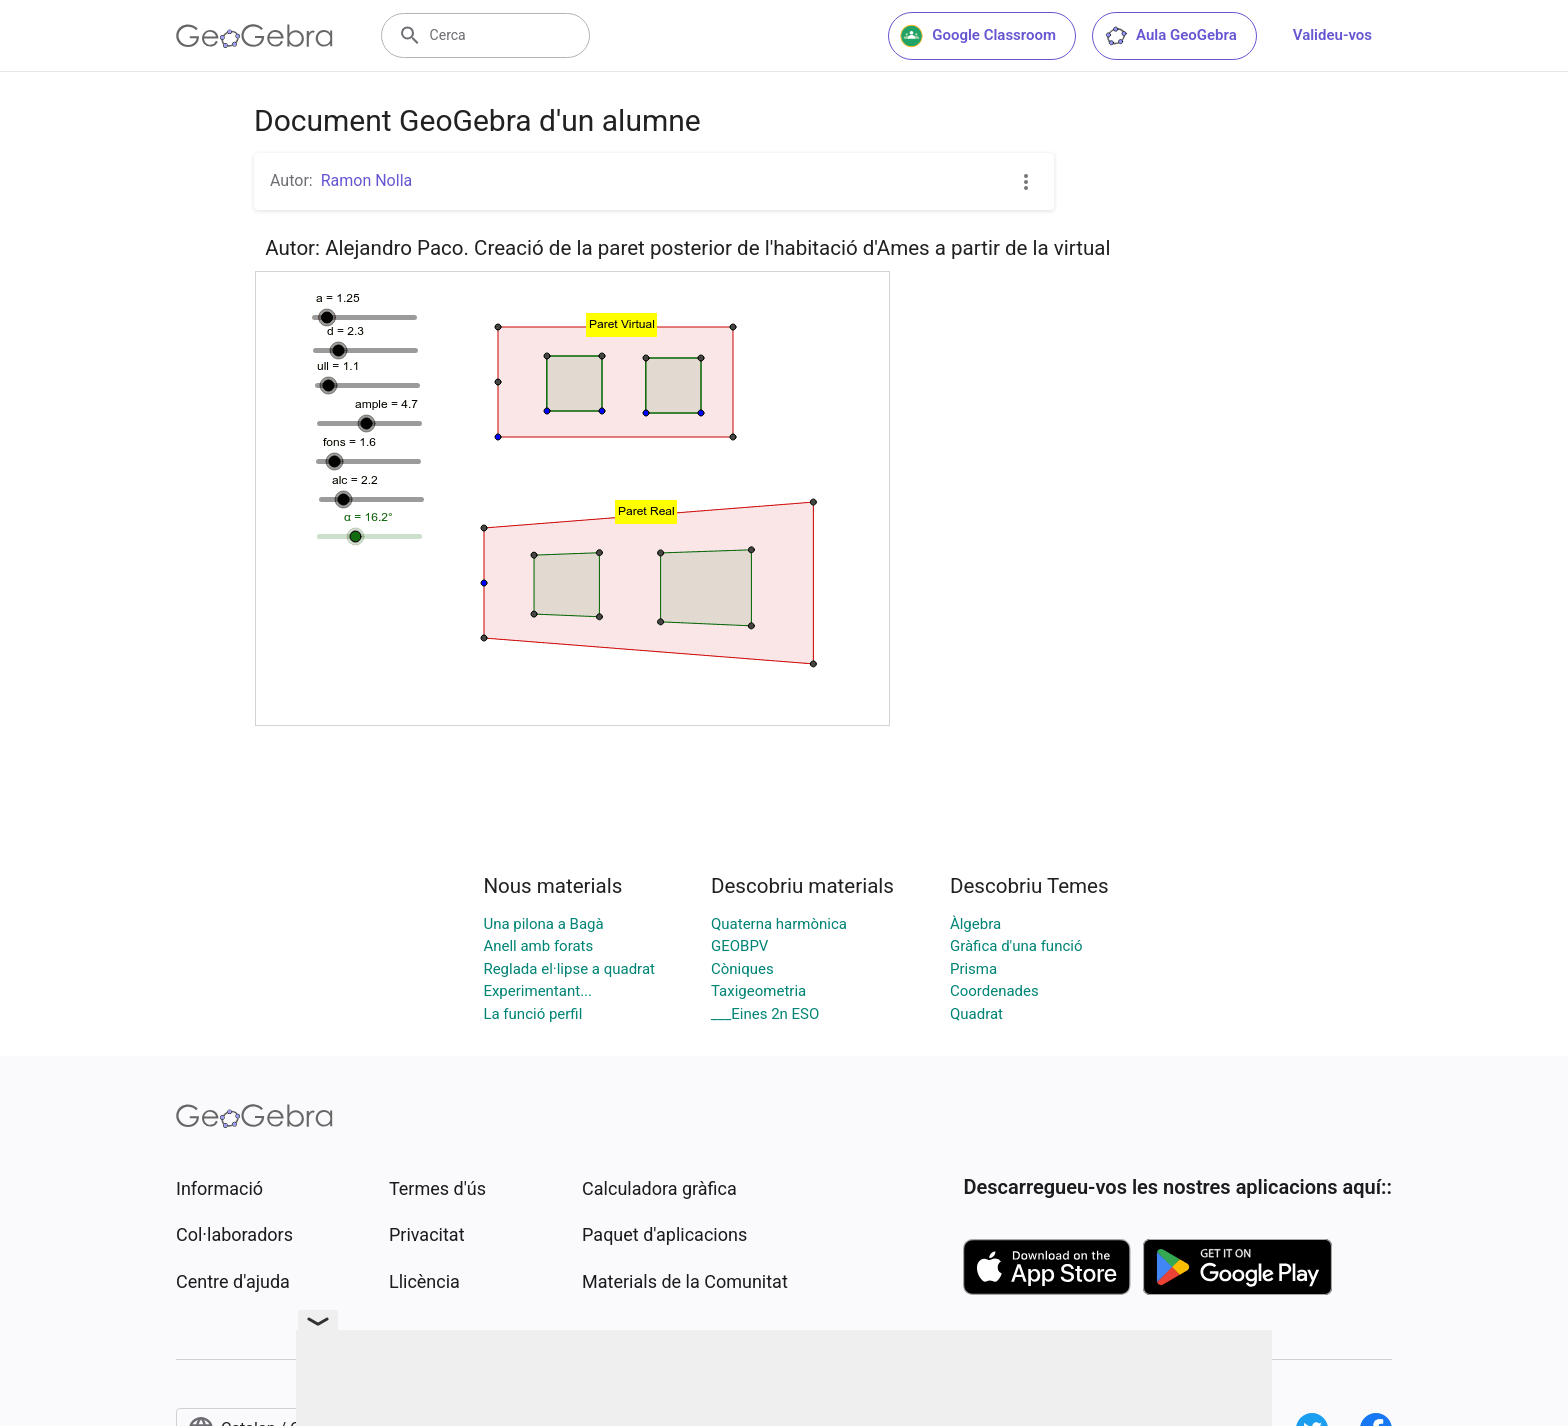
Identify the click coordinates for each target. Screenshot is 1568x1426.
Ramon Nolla (367, 180)
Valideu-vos (1332, 35)
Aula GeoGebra (1170, 36)
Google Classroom (978, 36)
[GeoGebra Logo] (254, 36)
